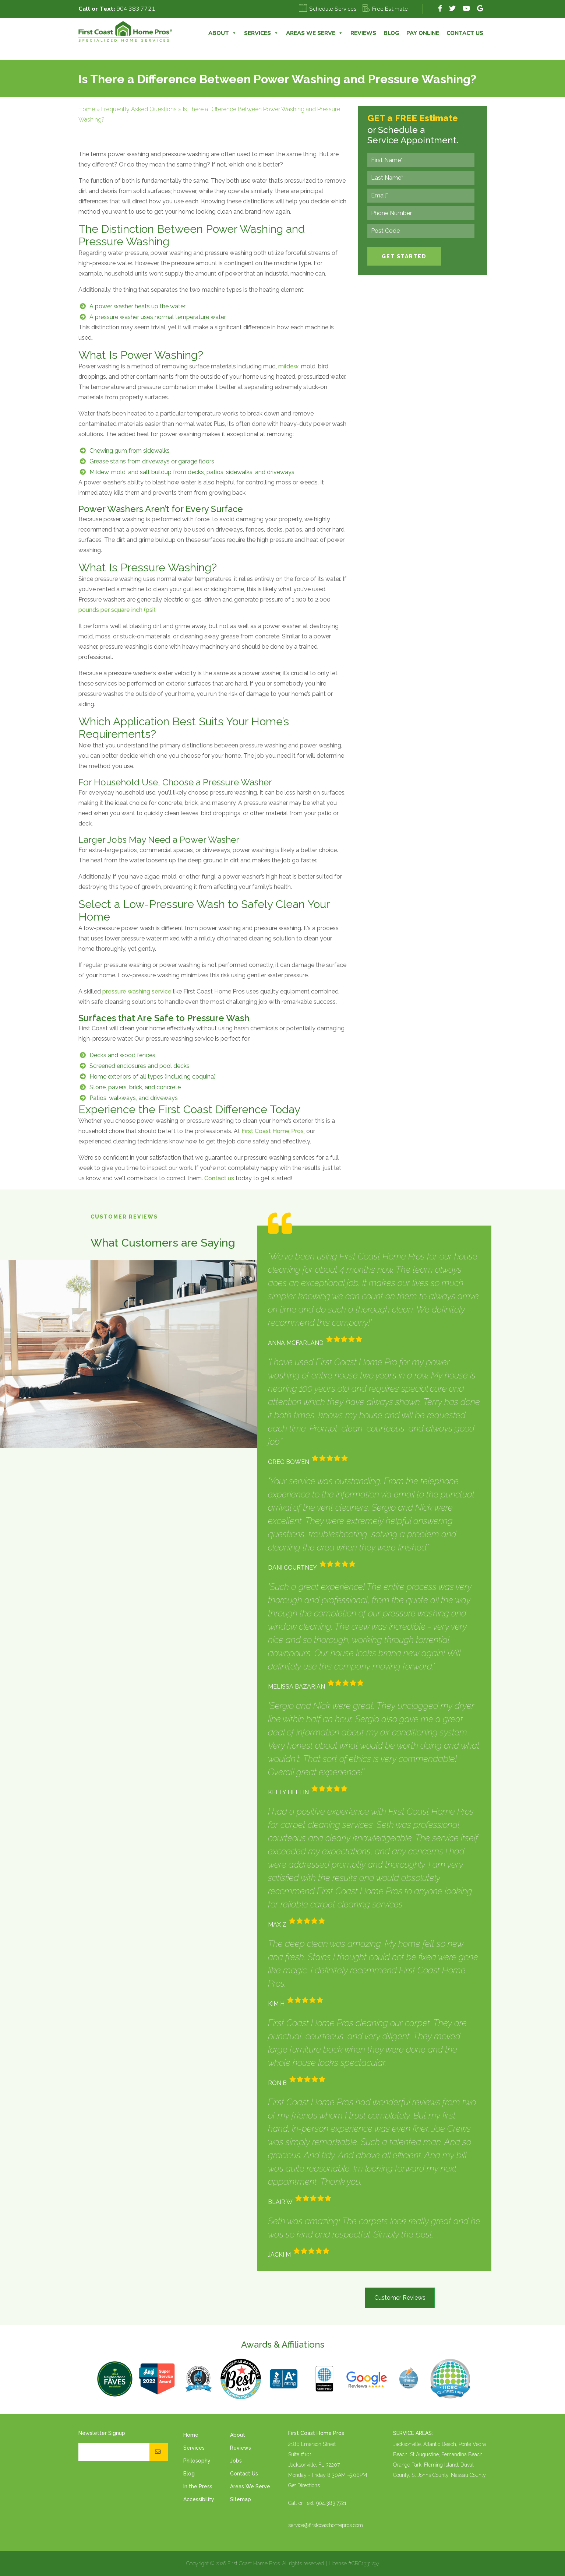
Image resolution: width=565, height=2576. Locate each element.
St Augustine (424, 2454)
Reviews (363, 33)
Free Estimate (385, 9)
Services (261, 33)
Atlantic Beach (439, 2444)
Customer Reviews (399, 2297)
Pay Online (422, 33)
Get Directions (304, 2485)
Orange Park (407, 2465)
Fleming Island (441, 2465)
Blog (391, 33)
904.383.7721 (135, 9)
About (222, 33)
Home (86, 109)
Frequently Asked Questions (139, 109)
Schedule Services (328, 9)
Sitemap (240, 2499)
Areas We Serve (314, 33)
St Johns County (430, 2475)
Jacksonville (407, 2444)
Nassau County (468, 2475)
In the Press (197, 2486)
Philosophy (197, 2461)
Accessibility (198, 2499)
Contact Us (464, 33)
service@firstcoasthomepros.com (325, 2525)
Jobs (236, 2461)
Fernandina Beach (462, 2454)
